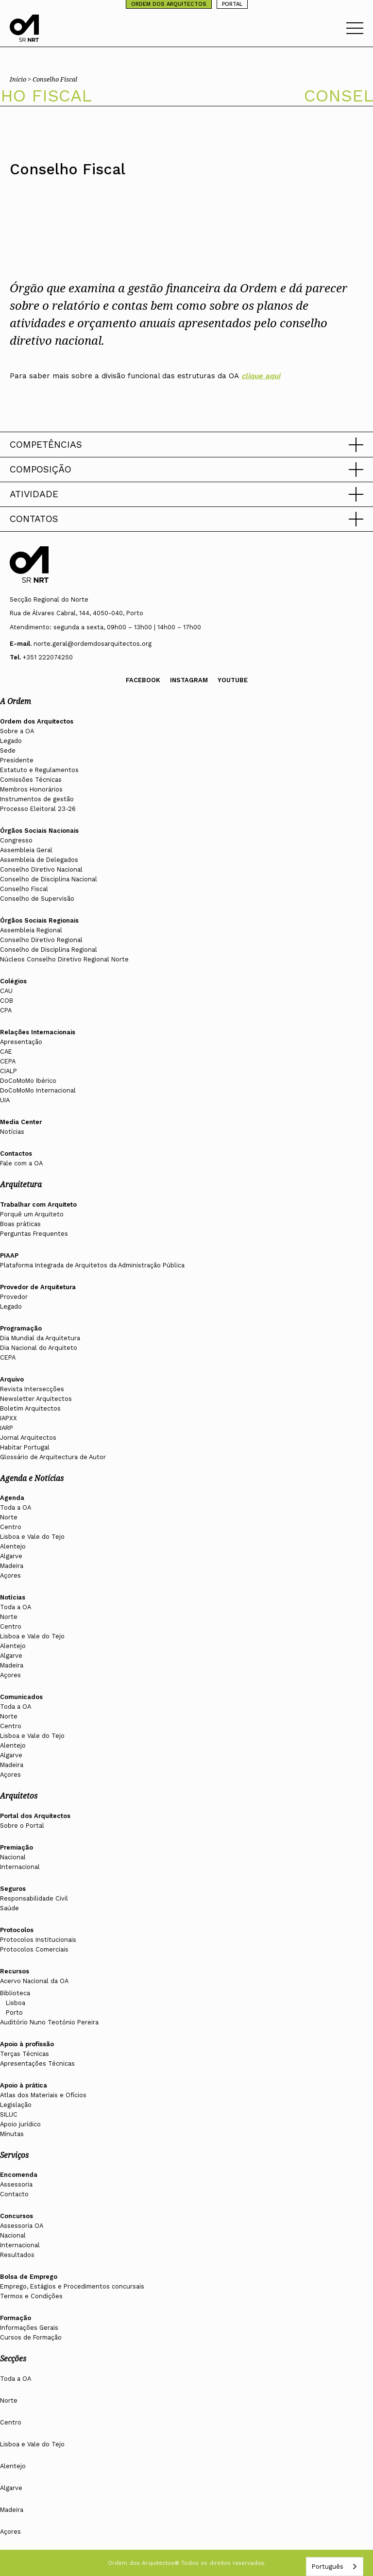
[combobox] (334, 2566)
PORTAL (232, 4)
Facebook (143, 680)
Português (327, 2566)
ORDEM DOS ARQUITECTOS (168, 4)
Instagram (189, 680)
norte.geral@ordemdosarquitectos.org (93, 643)
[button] (186, 445)
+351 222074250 (48, 657)
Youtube (233, 680)
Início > (21, 79)
